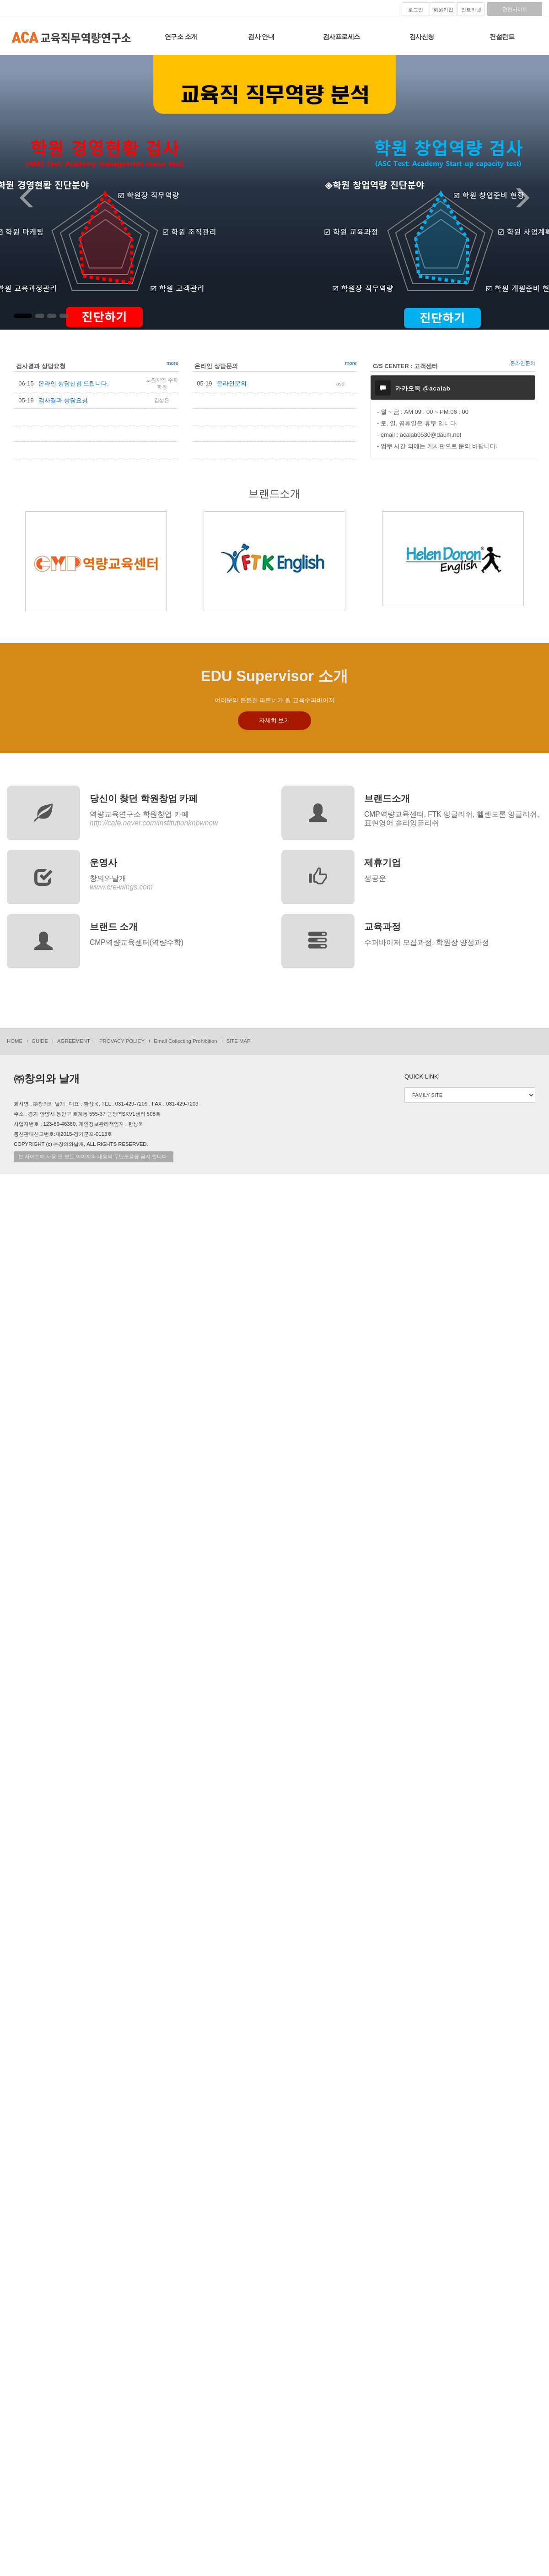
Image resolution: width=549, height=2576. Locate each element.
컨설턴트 (502, 36)
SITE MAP (238, 1041)
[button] (19, 192)
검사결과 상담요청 (63, 400)
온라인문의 (232, 383)
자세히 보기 (275, 720)
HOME (14, 1041)
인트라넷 (471, 9)
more (172, 363)
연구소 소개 (181, 36)
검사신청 (421, 36)
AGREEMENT (73, 1041)
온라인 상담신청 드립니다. (73, 383)
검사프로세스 (341, 36)
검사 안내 (261, 36)
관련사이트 (514, 9)
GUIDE (40, 1041)
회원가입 (443, 9)
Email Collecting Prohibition (185, 1041)
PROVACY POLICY (122, 1041)
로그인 (415, 9)
